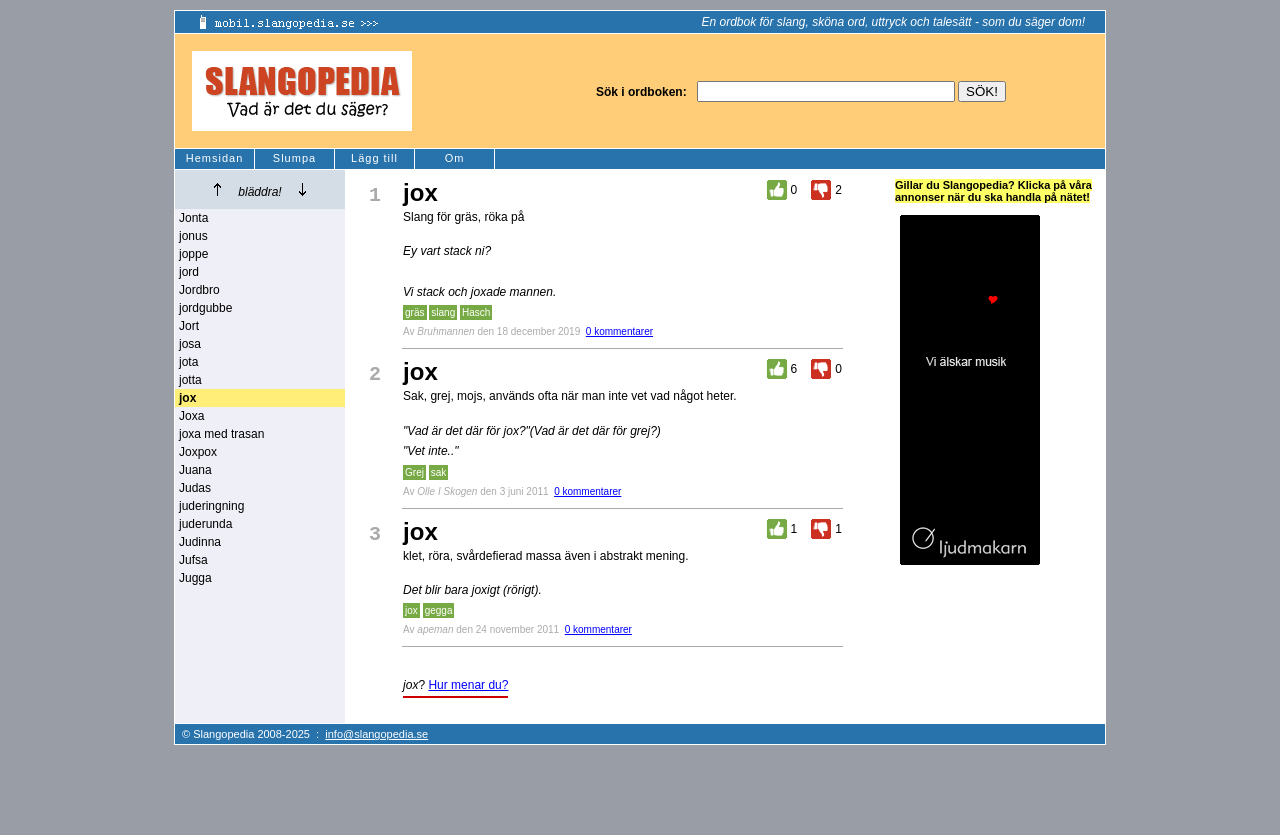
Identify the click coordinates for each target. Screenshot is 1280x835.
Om (455, 158)
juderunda (205, 524)
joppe (193, 254)
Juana (195, 470)
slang (443, 312)
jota (188, 362)
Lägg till (374, 158)
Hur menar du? (468, 685)
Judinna (200, 542)
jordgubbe (205, 308)
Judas (195, 488)
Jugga (195, 578)
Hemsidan (215, 158)
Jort (189, 326)
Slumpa (294, 158)
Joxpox (198, 452)
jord (189, 272)
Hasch (476, 312)
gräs (414, 312)
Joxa (191, 416)
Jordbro (199, 290)
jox (411, 610)
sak (439, 472)
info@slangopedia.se (376, 734)
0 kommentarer (619, 331)
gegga (439, 610)
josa (190, 344)
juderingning (211, 506)
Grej (414, 472)
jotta (190, 380)
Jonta (193, 218)
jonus (193, 236)
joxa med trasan (221, 434)
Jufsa (193, 560)
